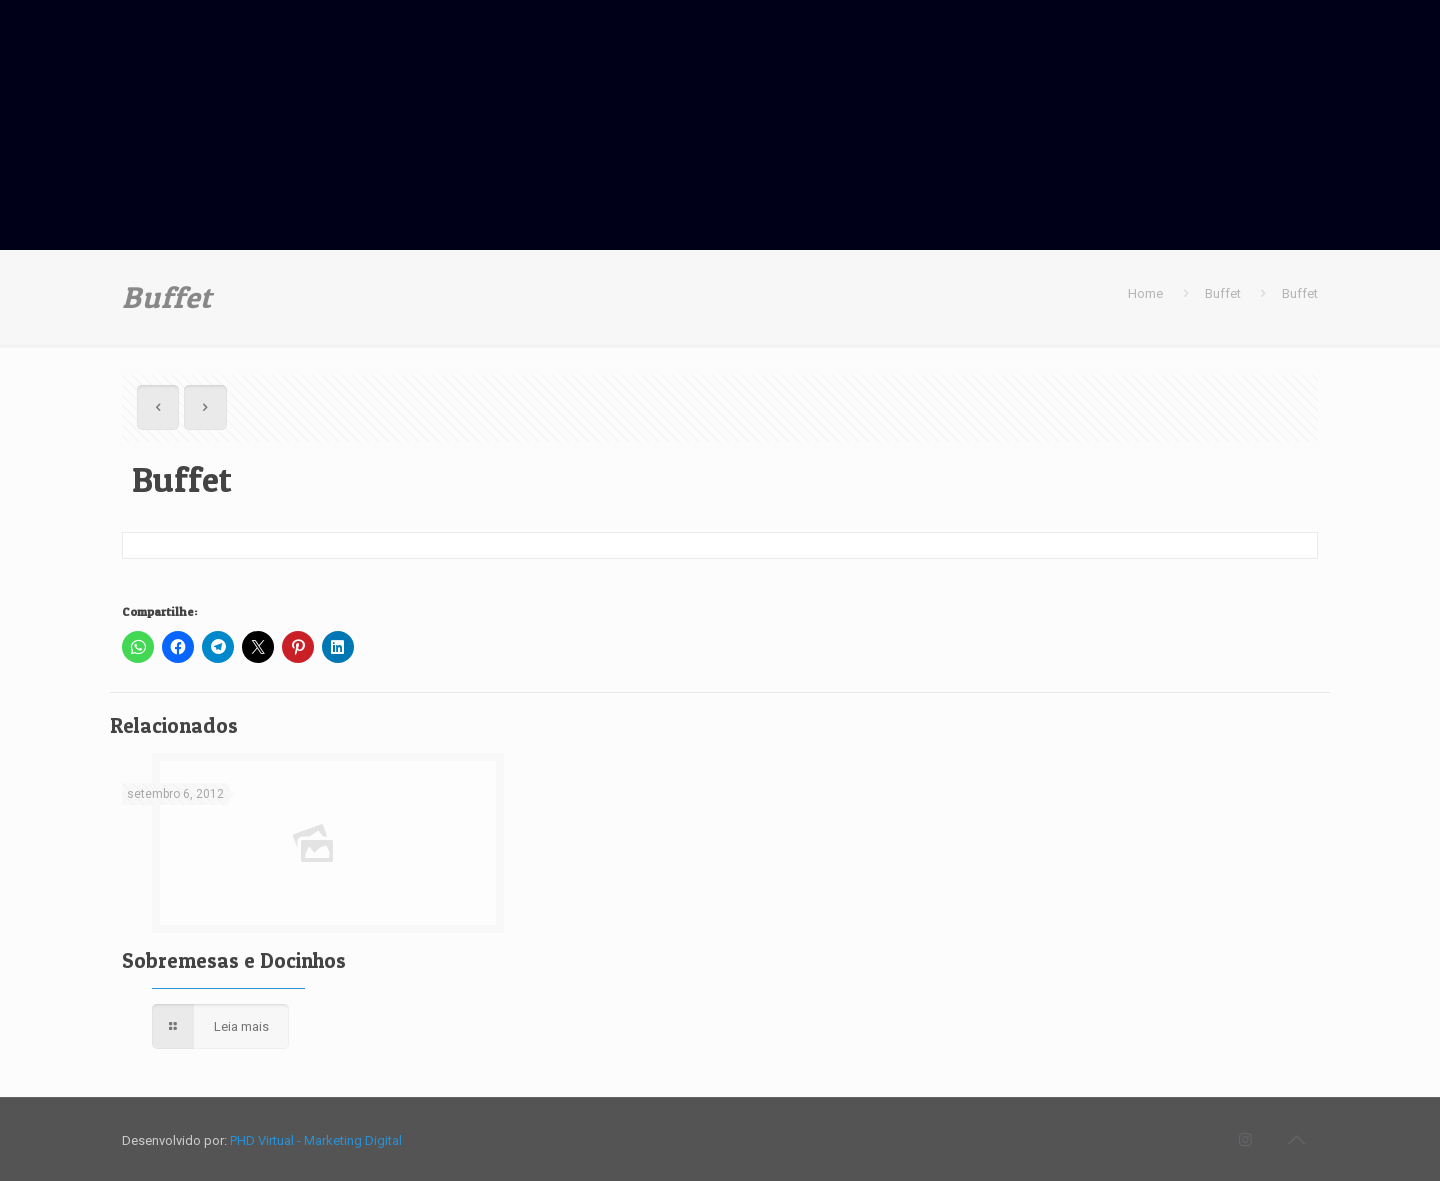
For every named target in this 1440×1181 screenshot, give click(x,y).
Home (1145, 293)
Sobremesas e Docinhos (234, 960)
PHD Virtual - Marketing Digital (316, 1140)
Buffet (1223, 293)
